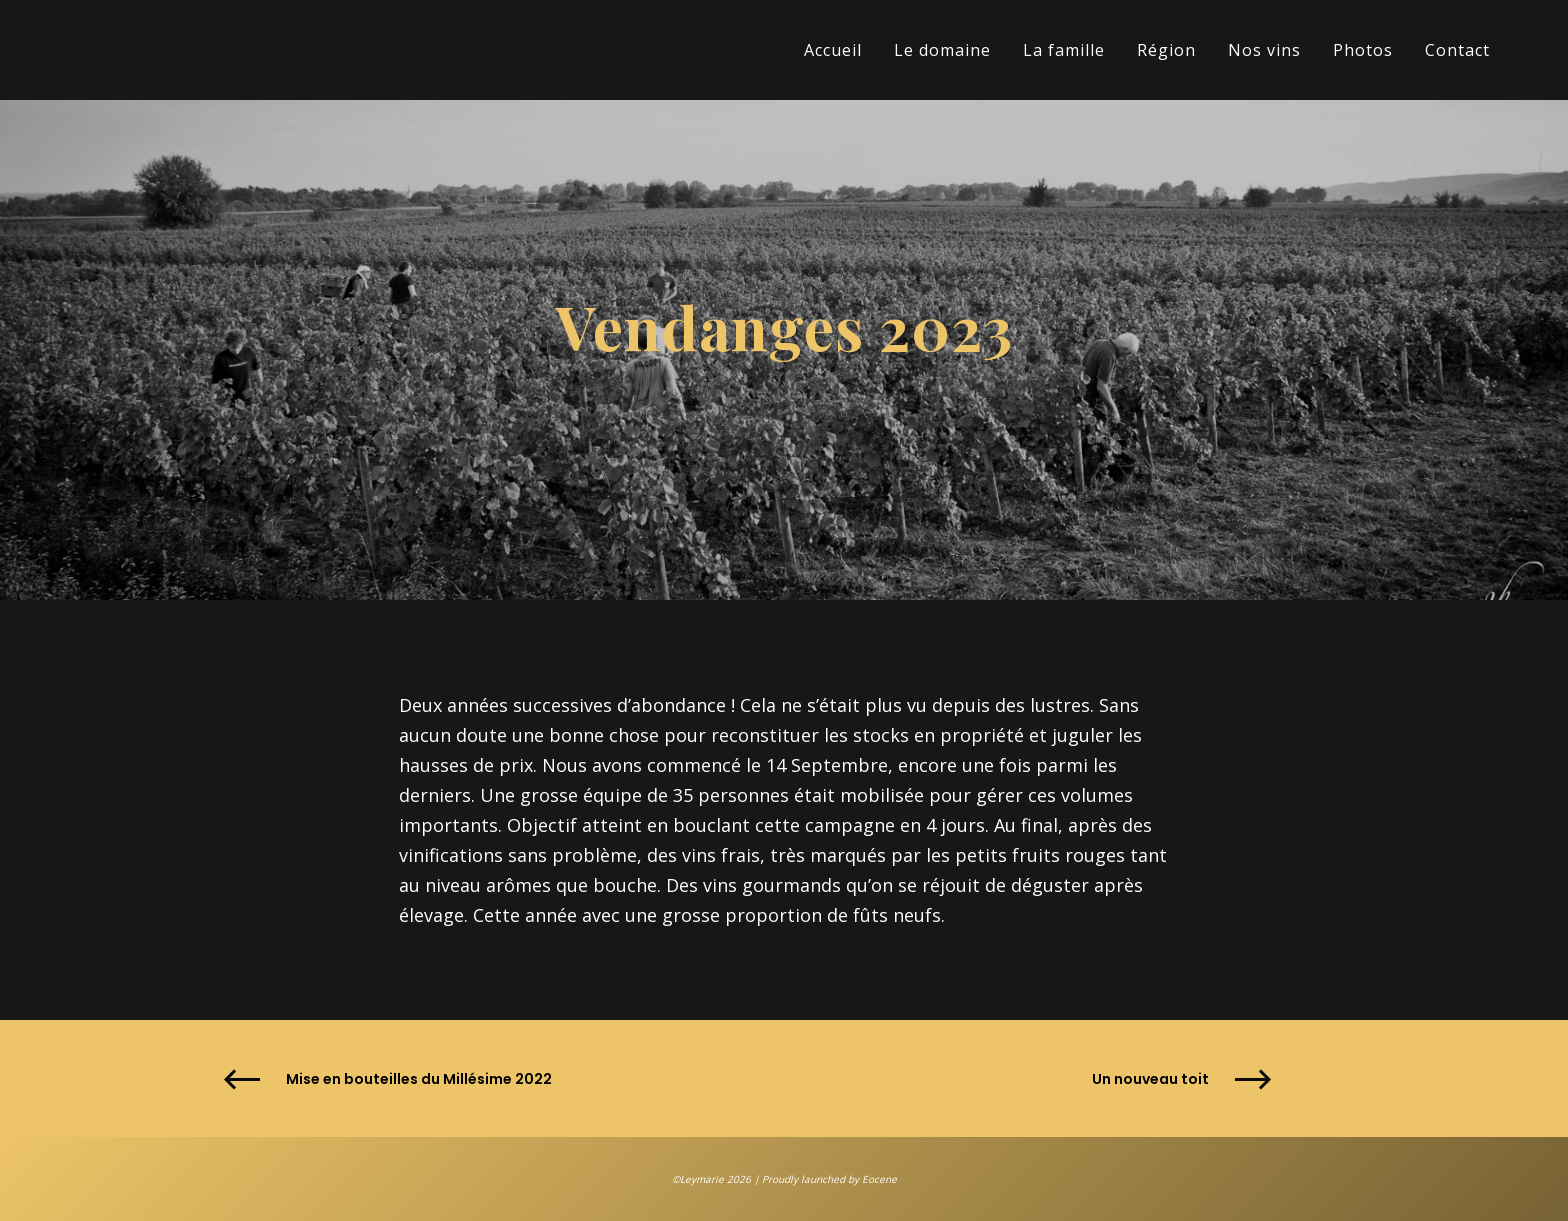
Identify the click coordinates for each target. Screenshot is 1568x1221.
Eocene (879, 1179)
